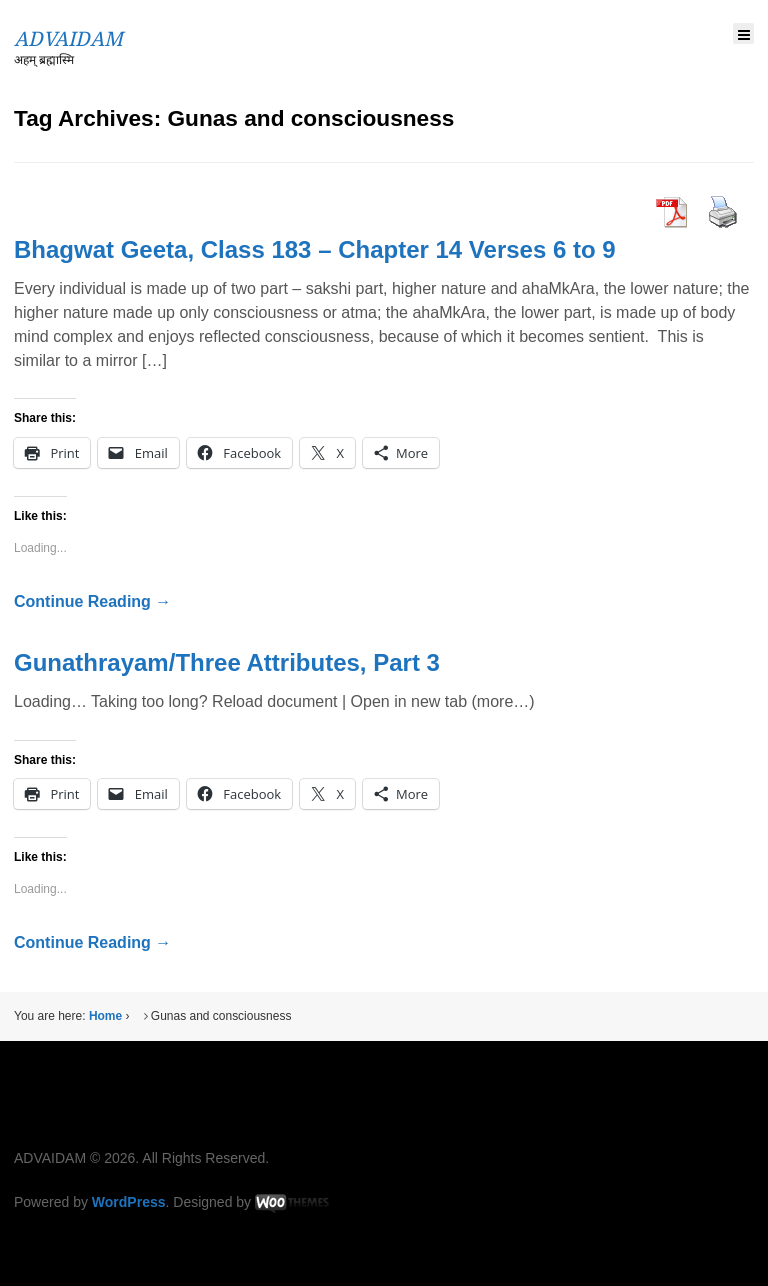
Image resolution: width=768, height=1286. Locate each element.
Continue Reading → (92, 601)
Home (105, 1016)
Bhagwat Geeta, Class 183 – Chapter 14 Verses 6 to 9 (315, 249)
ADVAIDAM (68, 39)
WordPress (129, 1202)
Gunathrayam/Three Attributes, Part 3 (227, 662)
